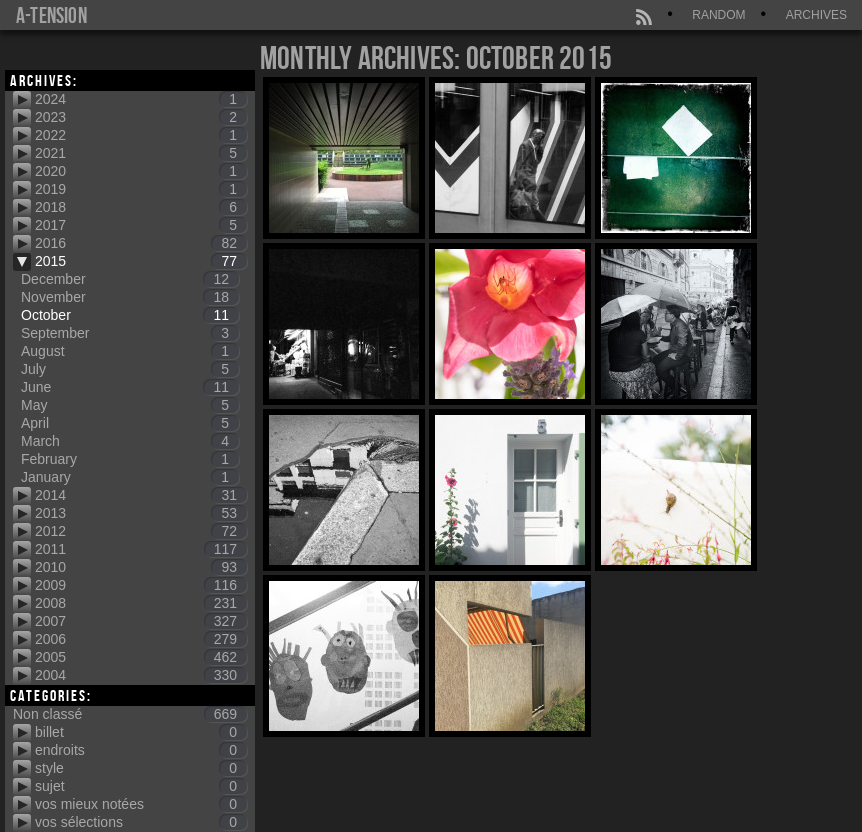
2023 (141, 117)
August (130, 351)
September (130, 333)
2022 (141, 135)
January (130, 477)
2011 (141, 549)
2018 (141, 207)
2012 (141, 531)
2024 (141, 99)
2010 (141, 567)
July (130, 369)
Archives (816, 15)
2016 (141, 243)
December (130, 279)
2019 (141, 189)
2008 (141, 603)
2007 (141, 621)
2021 (141, 153)
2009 (141, 585)
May (130, 405)
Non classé (130, 714)
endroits (141, 750)
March (130, 441)
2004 (141, 675)
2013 (141, 513)
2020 (141, 171)
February (130, 459)
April (130, 423)
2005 (141, 657)
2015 (141, 261)
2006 (141, 639)
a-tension (51, 15)
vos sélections (141, 822)
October (130, 315)
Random (718, 15)
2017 (141, 225)
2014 (141, 495)
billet (141, 732)
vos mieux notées (141, 804)
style (141, 768)
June (130, 387)
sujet (141, 786)
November (130, 297)
